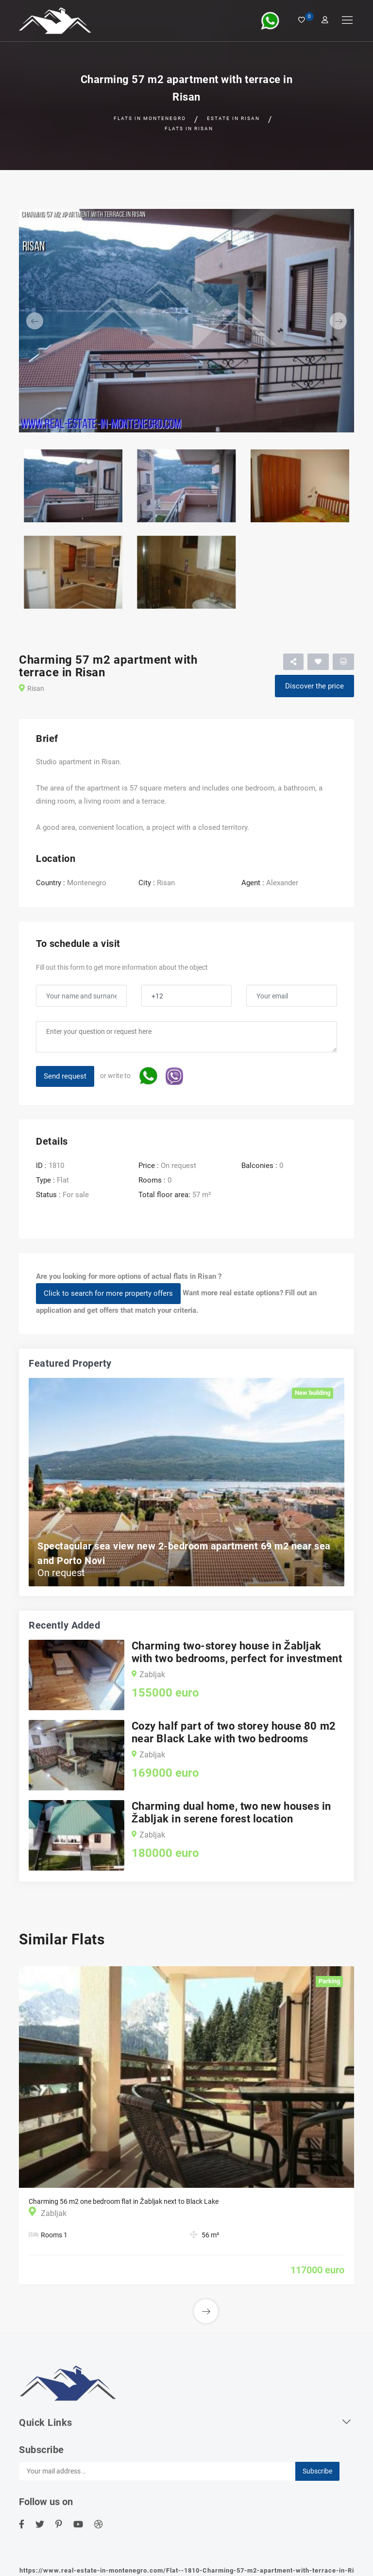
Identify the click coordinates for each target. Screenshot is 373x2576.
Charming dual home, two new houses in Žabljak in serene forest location (231, 1812)
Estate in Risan (233, 118)
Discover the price (314, 686)
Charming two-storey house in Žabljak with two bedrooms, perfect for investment (237, 1652)
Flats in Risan (189, 128)
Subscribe (317, 2471)
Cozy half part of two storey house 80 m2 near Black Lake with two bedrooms (234, 1732)
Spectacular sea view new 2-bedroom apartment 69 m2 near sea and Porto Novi (184, 1553)
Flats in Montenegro (150, 118)
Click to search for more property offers (108, 1293)
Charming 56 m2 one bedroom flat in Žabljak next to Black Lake (124, 2201)
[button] (44, 320)
